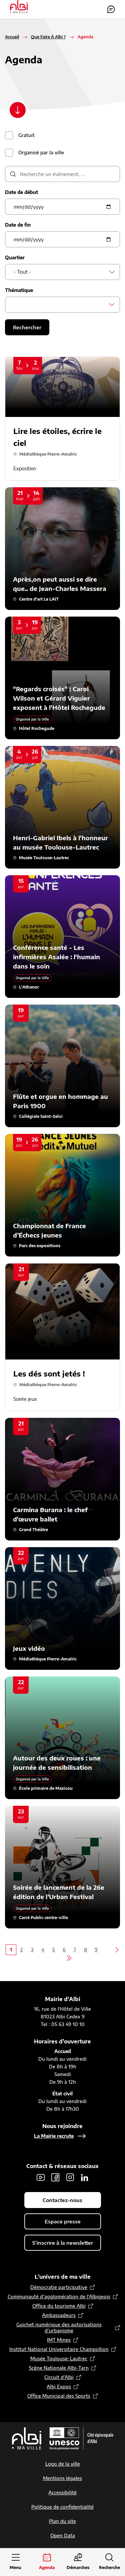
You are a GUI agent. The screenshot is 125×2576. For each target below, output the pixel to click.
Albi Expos (59, 2386)
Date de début (21, 192)
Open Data (62, 2535)
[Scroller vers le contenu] (18, 110)
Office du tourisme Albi (59, 2306)
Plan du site (62, 2521)
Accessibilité (62, 2492)
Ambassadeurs (59, 2315)
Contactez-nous (111, 9)
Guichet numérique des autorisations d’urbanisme (59, 2327)
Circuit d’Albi (59, 2377)
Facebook (55, 2177)
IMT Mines (59, 2340)
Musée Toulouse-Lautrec (58, 2358)
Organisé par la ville (41, 152)
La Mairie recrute (54, 2136)
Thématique (19, 290)
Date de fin (18, 225)
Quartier (15, 257)
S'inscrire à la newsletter (62, 2243)
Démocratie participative (58, 2287)
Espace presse (63, 2221)
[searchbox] (15, 304)
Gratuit (26, 135)
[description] (62, 174)
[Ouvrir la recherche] (109, 2562)
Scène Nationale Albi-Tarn (59, 2368)
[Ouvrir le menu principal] (15, 2562)
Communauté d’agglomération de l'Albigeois (59, 2296)
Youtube (41, 2177)
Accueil (12, 36)
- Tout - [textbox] (22, 272)
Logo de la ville (62, 2464)
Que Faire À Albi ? (48, 36)
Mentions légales (62, 2478)
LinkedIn (85, 2177)
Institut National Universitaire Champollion (59, 2349)
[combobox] (62, 272)
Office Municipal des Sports (58, 2396)
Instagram (70, 2177)
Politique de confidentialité (62, 2507)
